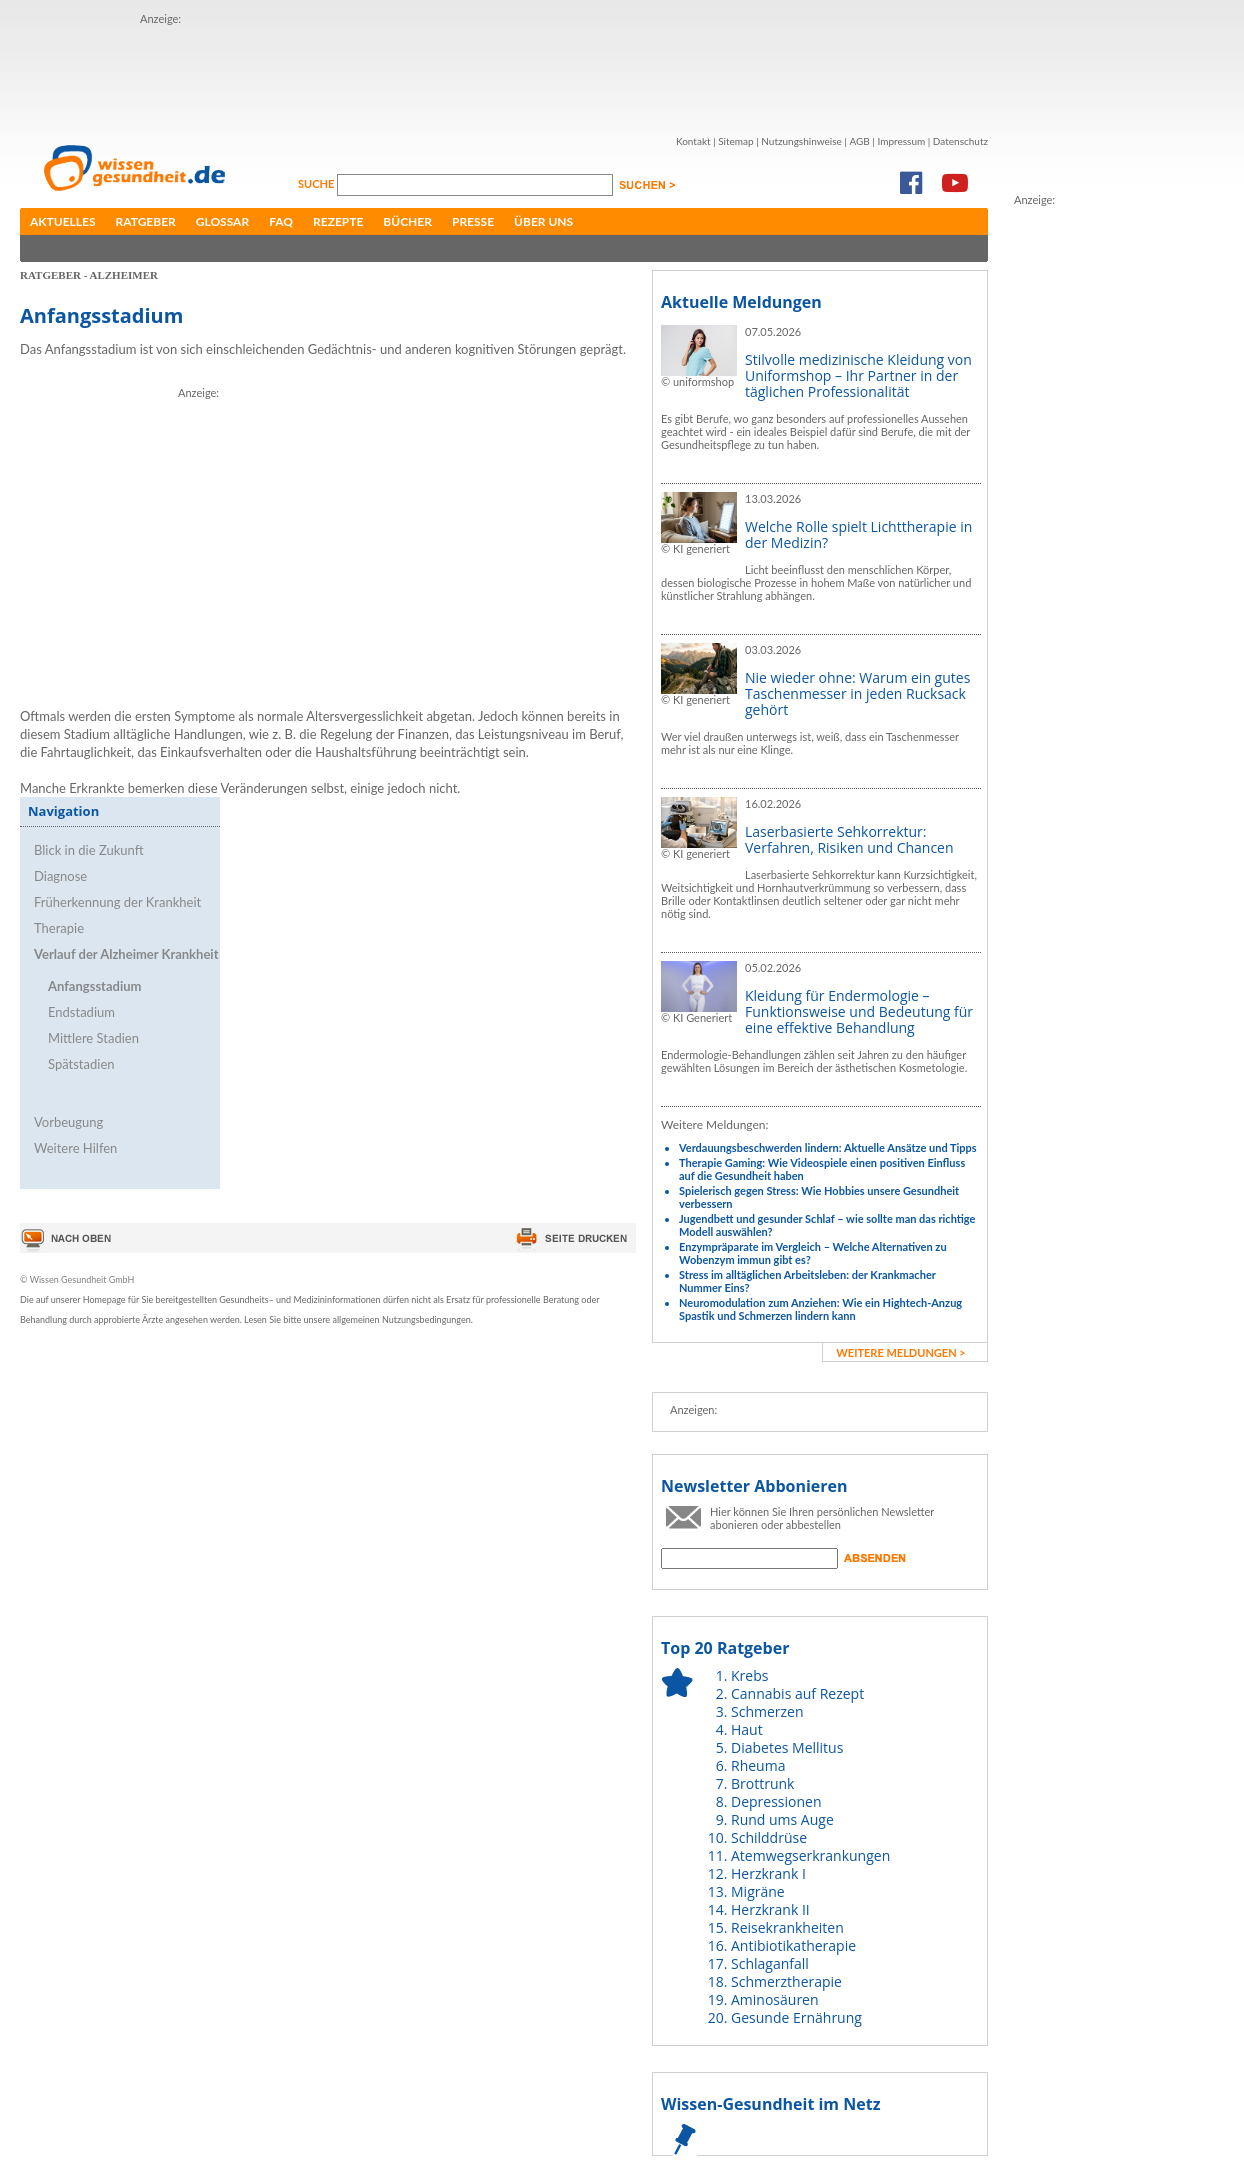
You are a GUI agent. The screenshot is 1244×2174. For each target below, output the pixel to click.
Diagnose (60, 876)
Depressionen (776, 1801)
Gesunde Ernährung (796, 2017)
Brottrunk (762, 1783)
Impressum (901, 141)
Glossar (222, 221)
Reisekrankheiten (787, 1927)
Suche (317, 183)
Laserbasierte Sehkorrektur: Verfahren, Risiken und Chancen (849, 839)
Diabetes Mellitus (787, 1747)
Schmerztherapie (786, 1981)
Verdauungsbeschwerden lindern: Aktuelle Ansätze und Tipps (828, 1147)
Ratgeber (146, 221)
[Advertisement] (504, 73)
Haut (747, 1729)
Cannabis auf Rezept (797, 1693)
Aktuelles (63, 221)
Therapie (59, 928)
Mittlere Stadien (93, 1038)
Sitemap (735, 141)
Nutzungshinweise (801, 141)
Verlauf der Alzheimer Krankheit (126, 954)
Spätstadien (81, 1064)
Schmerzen (767, 1711)
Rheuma (758, 1765)
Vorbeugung (68, 1122)
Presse (473, 221)
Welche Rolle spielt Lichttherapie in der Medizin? (858, 534)
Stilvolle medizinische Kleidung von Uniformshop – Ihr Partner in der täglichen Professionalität (858, 375)
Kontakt (693, 141)
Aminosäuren (775, 1999)
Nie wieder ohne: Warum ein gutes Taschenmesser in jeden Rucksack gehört (857, 693)
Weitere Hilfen (75, 1148)
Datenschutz (960, 141)
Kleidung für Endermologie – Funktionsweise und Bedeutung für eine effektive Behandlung (859, 1011)
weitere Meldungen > (900, 1352)
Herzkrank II (770, 1909)
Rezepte (338, 221)
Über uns (543, 221)
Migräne (758, 1891)
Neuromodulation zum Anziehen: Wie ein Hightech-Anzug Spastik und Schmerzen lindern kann (820, 1309)
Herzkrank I (768, 1873)
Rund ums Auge (782, 1819)
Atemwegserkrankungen (810, 1855)
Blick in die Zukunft (89, 850)
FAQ (281, 221)
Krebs (749, 1675)
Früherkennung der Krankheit (117, 902)
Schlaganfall (770, 1963)
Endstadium (81, 1012)
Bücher (407, 221)
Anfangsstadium (94, 986)
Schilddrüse (769, 1837)
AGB (859, 141)
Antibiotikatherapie (793, 1945)
